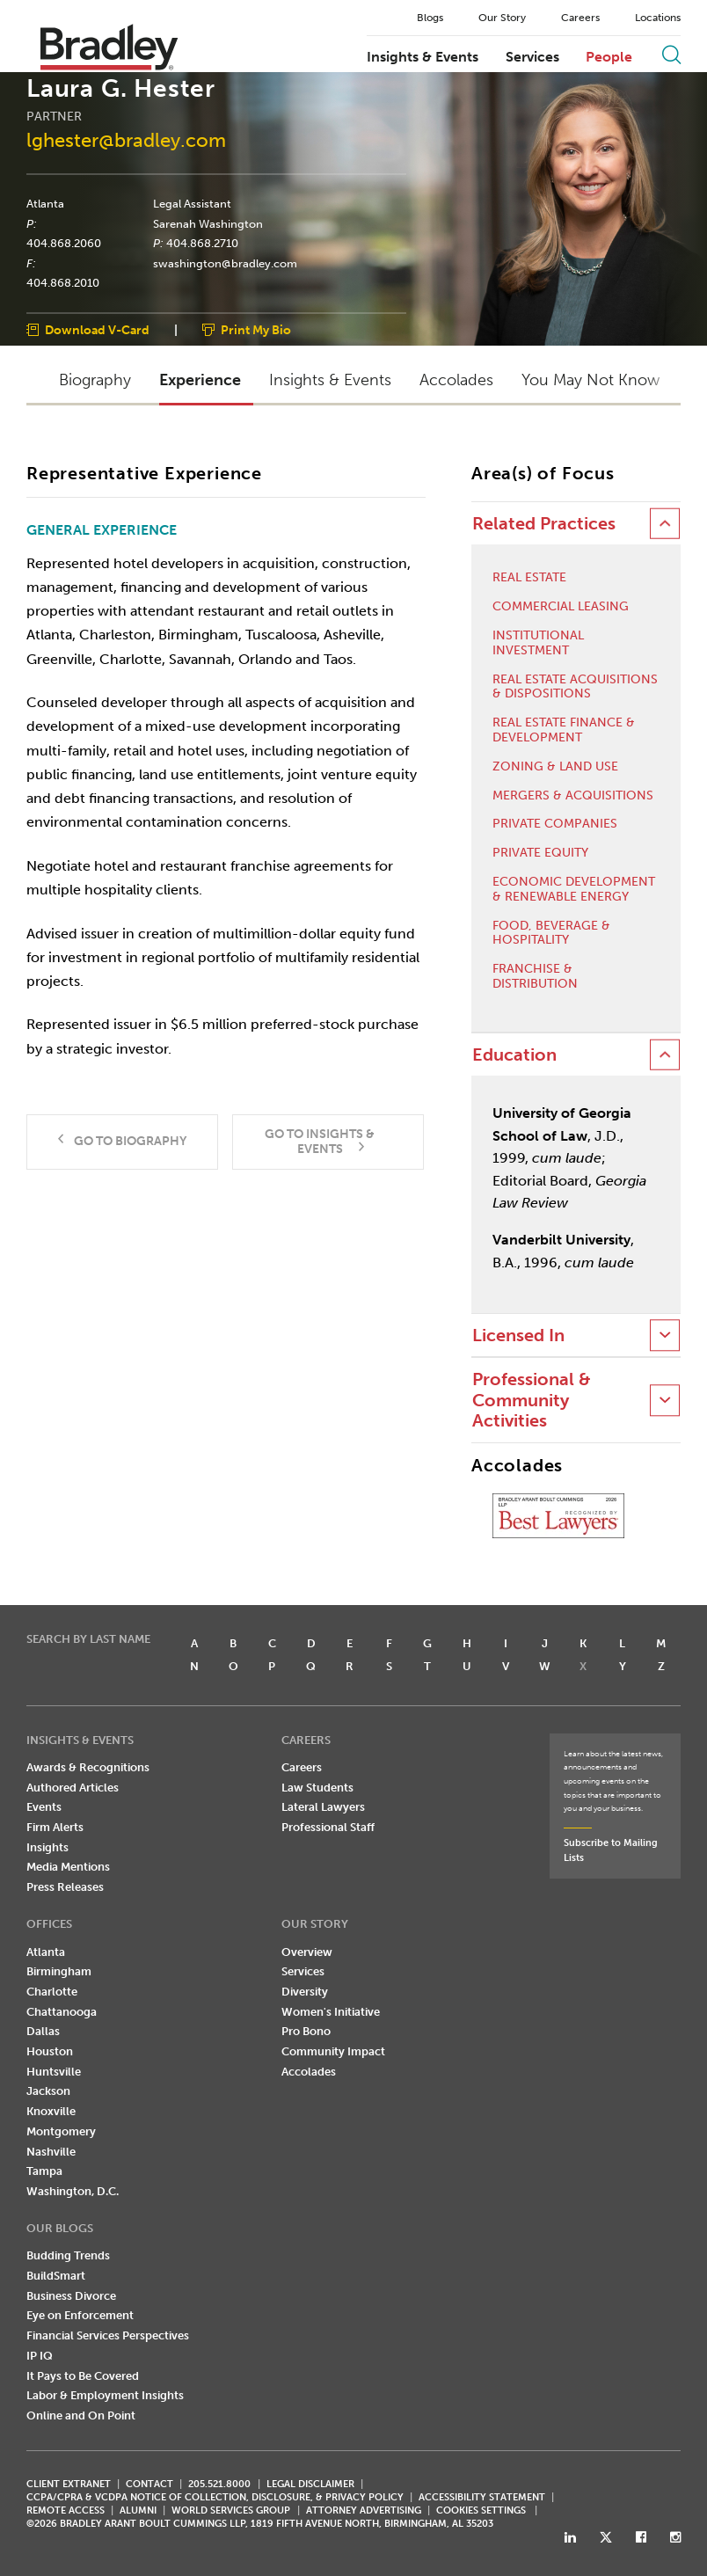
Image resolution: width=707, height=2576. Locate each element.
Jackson (48, 2091)
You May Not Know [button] (590, 380)
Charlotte (51, 1991)
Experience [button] (200, 380)
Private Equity (540, 853)
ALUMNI (138, 2510)
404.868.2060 (63, 244)
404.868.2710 (202, 244)
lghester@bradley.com (126, 141)
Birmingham (58, 1971)
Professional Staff (328, 1827)
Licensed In (518, 1335)
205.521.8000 (219, 2484)
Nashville (51, 2151)
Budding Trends (68, 2255)
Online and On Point (80, 2415)
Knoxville (51, 2111)
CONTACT (149, 2484)
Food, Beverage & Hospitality (551, 933)
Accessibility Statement (482, 2497)
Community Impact (333, 2051)
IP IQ (39, 2355)
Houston (49, 2051)
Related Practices (544, 524)
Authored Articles (72, 1787)
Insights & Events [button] (330, 380)
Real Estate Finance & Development (563, 730)
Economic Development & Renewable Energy (573, 889)
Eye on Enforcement (80, 2315)
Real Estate (529, 578)
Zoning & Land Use (555, 767)
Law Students (317, 1787)
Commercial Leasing (560, 607)
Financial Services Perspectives (107, 2335)
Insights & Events (422, 57)
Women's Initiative (330, 2011)
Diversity (304, 1991)
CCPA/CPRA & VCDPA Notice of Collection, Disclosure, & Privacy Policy (215, 2497)
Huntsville (53, 2071)
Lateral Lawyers (323, 1806)
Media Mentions (68, 1866)
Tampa (44, 2171)
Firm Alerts (55, 1827)
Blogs (430, 17)
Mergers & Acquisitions (572, 796)
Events (44, 1806)
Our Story (502, 17)
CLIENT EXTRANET (68, 2484)
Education (514, 1055)
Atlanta (45, 203)
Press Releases (65, 1887)
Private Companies (554, 824)
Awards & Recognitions (87, 1767)
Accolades (308, 2071)
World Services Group (230, 2510)
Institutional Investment (538, 643)
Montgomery (61, 2131)
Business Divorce (71, 2295)
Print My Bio (256, 331)
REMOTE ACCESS (65, 2510)
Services (532, 57)
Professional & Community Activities (531, 1400)
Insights (47, 1847)
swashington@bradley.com (225, 263)
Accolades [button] (456, 380)
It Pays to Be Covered (82, 2376)
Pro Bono (306, 2031)
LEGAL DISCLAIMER (310, 2484)
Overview (306, 1952)
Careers (580, 17)
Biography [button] (95, 380)
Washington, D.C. (72, 2191)
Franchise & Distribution (535, 976)
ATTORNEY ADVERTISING (363, 2510)
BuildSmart (55, 2275)
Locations (658, 17)
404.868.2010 (62, 283)
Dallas (43, 2031)
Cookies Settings (481, 2511)
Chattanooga (61, 2011)
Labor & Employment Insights (105, 2395)
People (609, 57)
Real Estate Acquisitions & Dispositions (575, 687)
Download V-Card (97, 331)
